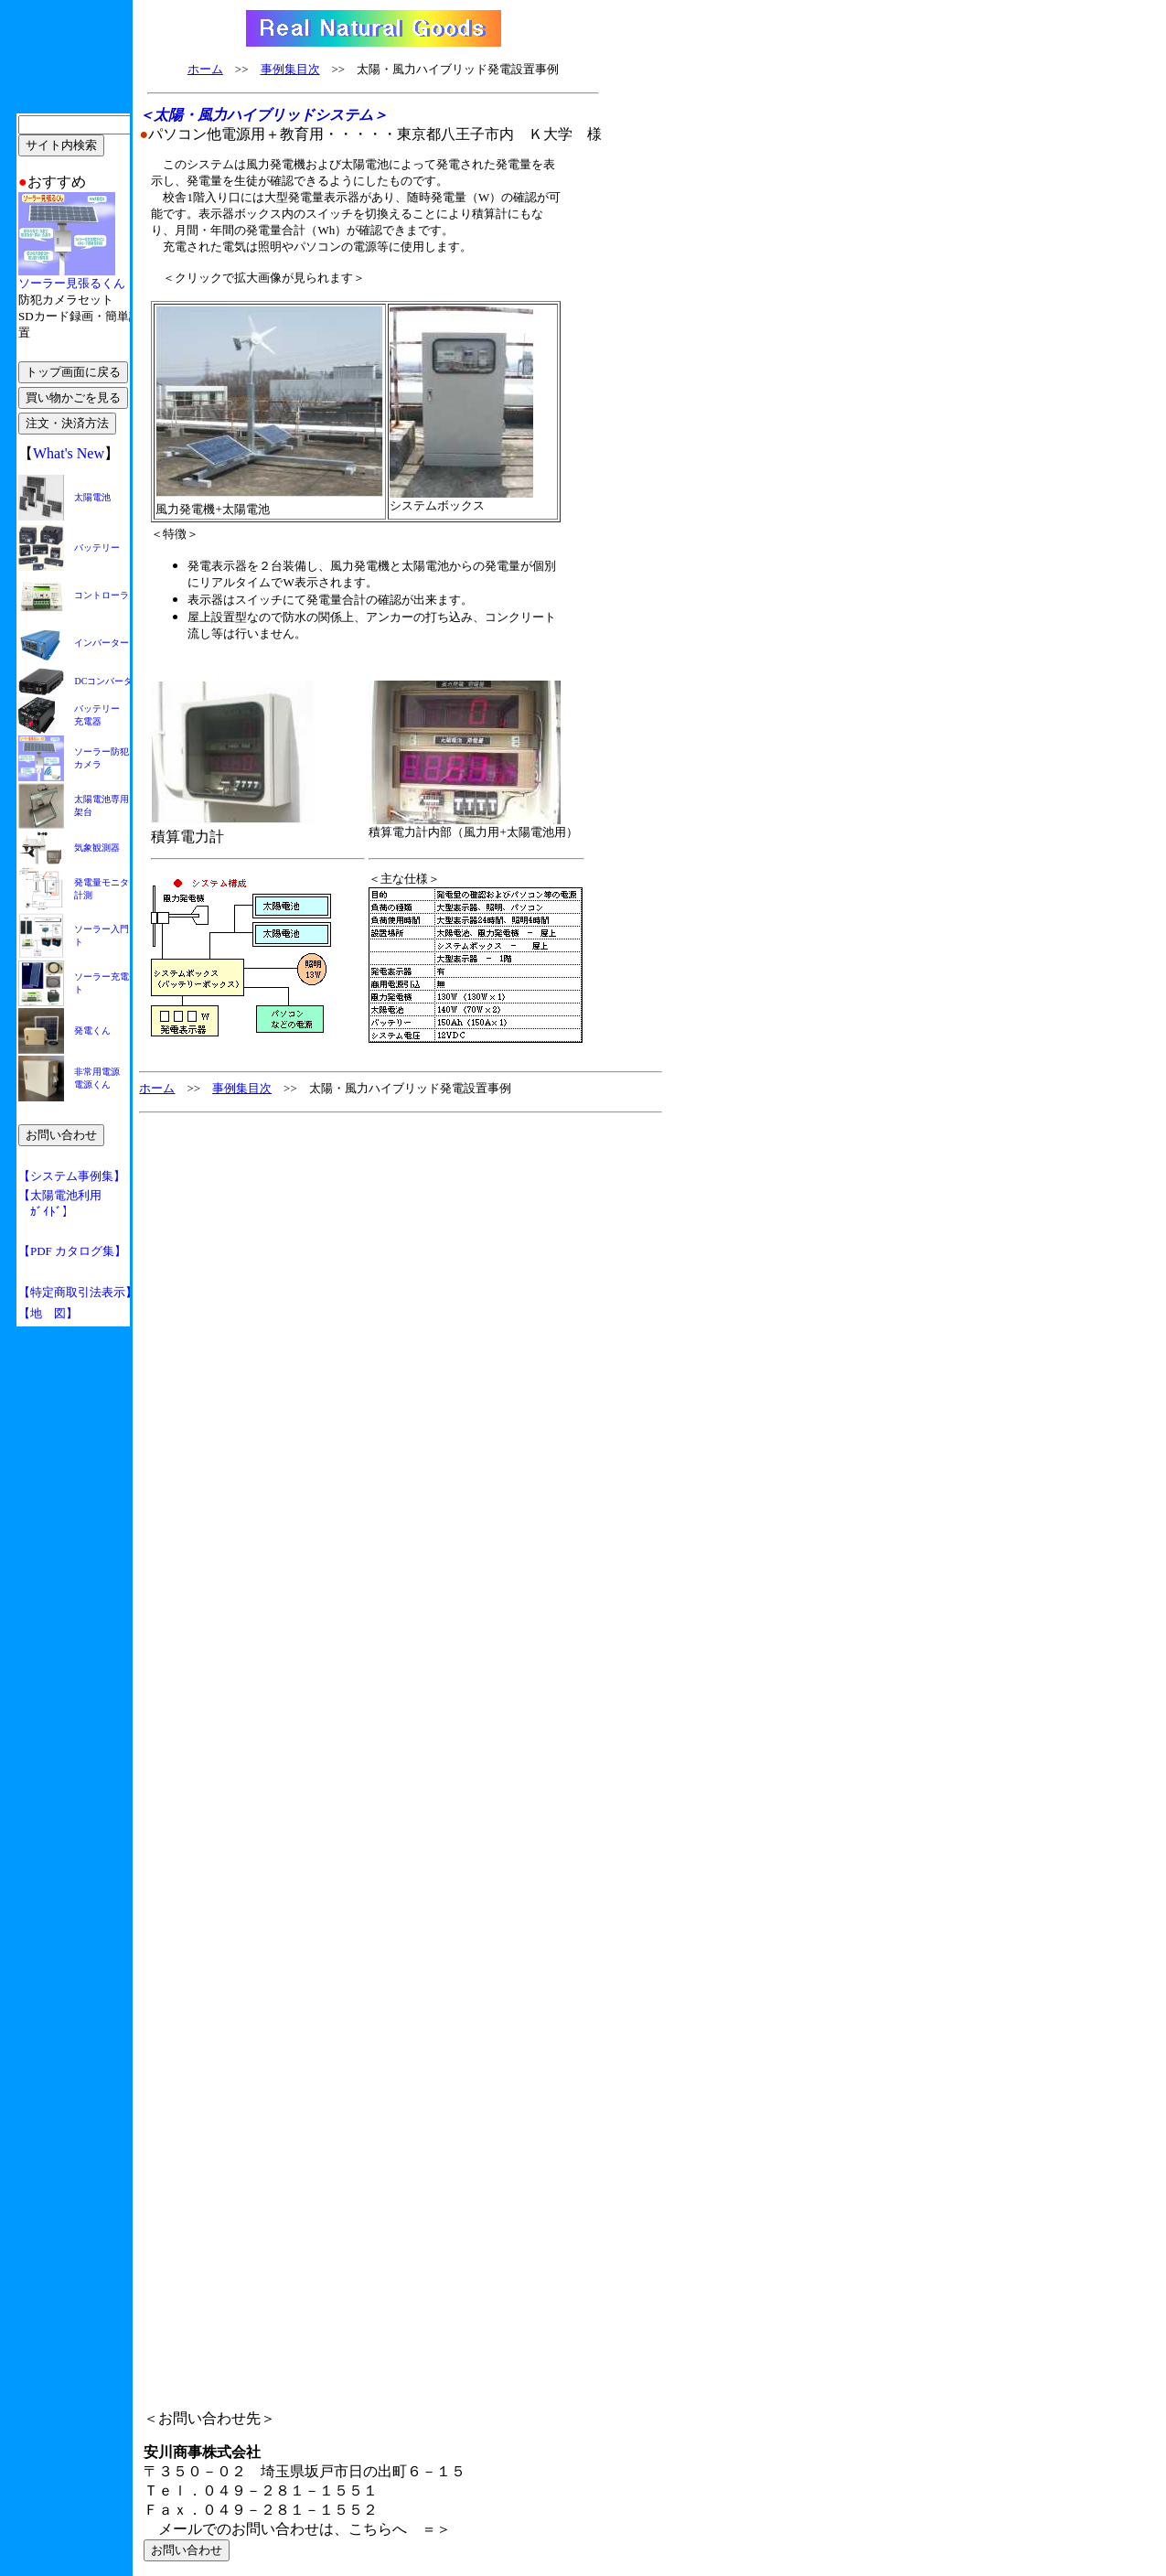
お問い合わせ (186, 2550)
